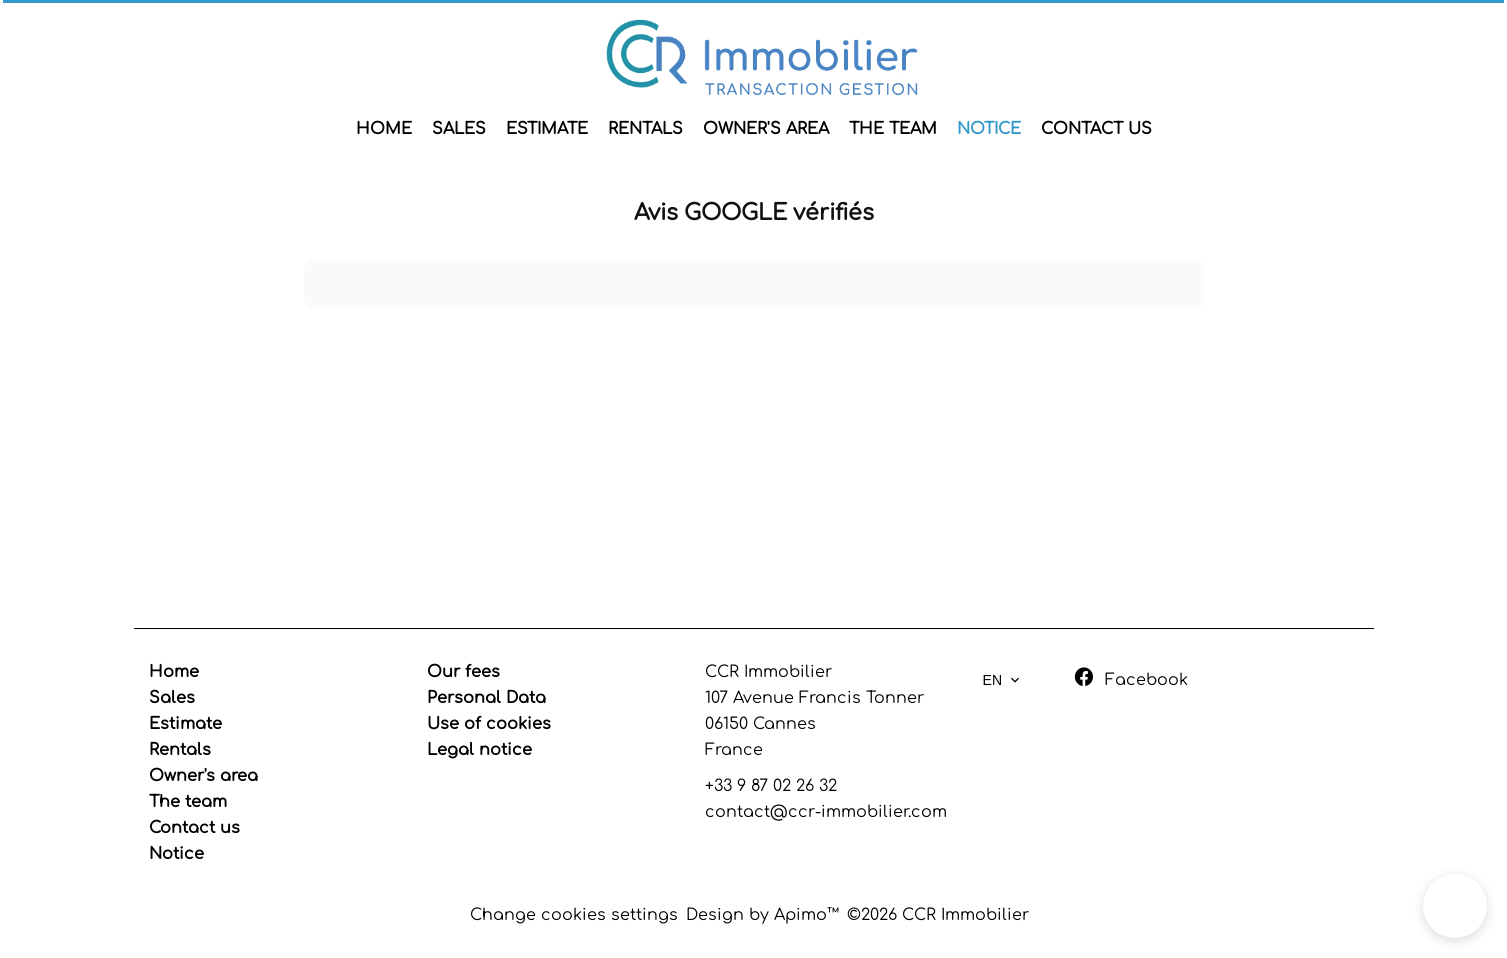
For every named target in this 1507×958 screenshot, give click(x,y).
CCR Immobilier (768, 672)
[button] (1455, 906)
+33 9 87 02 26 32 (771, 786)
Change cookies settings (574, 915)
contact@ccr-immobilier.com (826, 812)
